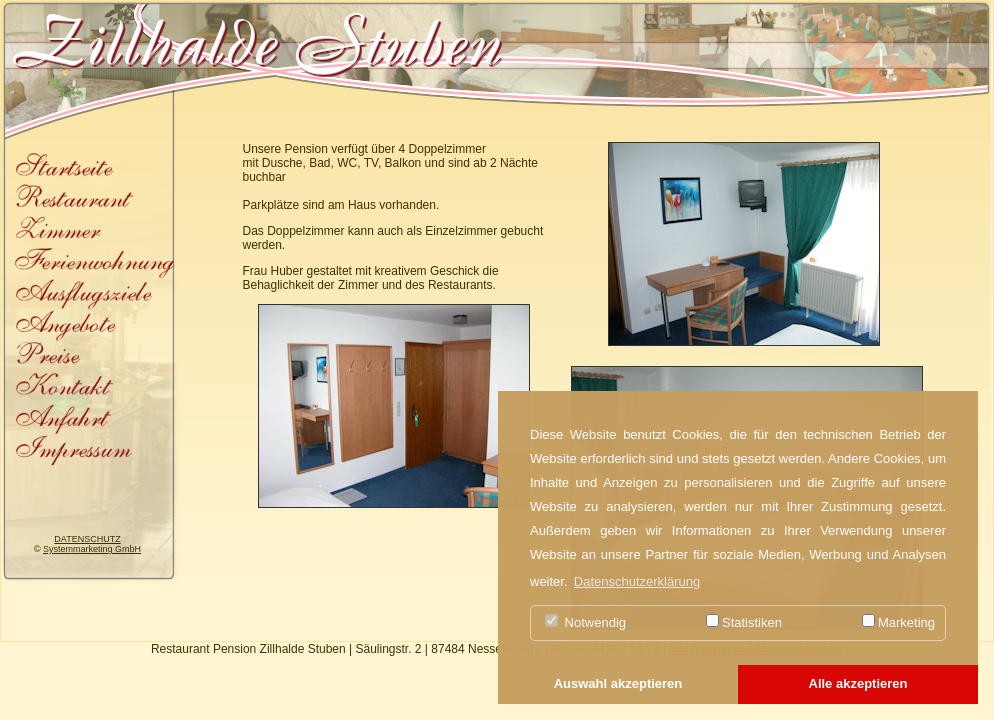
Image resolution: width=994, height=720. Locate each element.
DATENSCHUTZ (87, 539)
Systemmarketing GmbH (92, 549)
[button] (618, 685)
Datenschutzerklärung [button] (637, 581)
